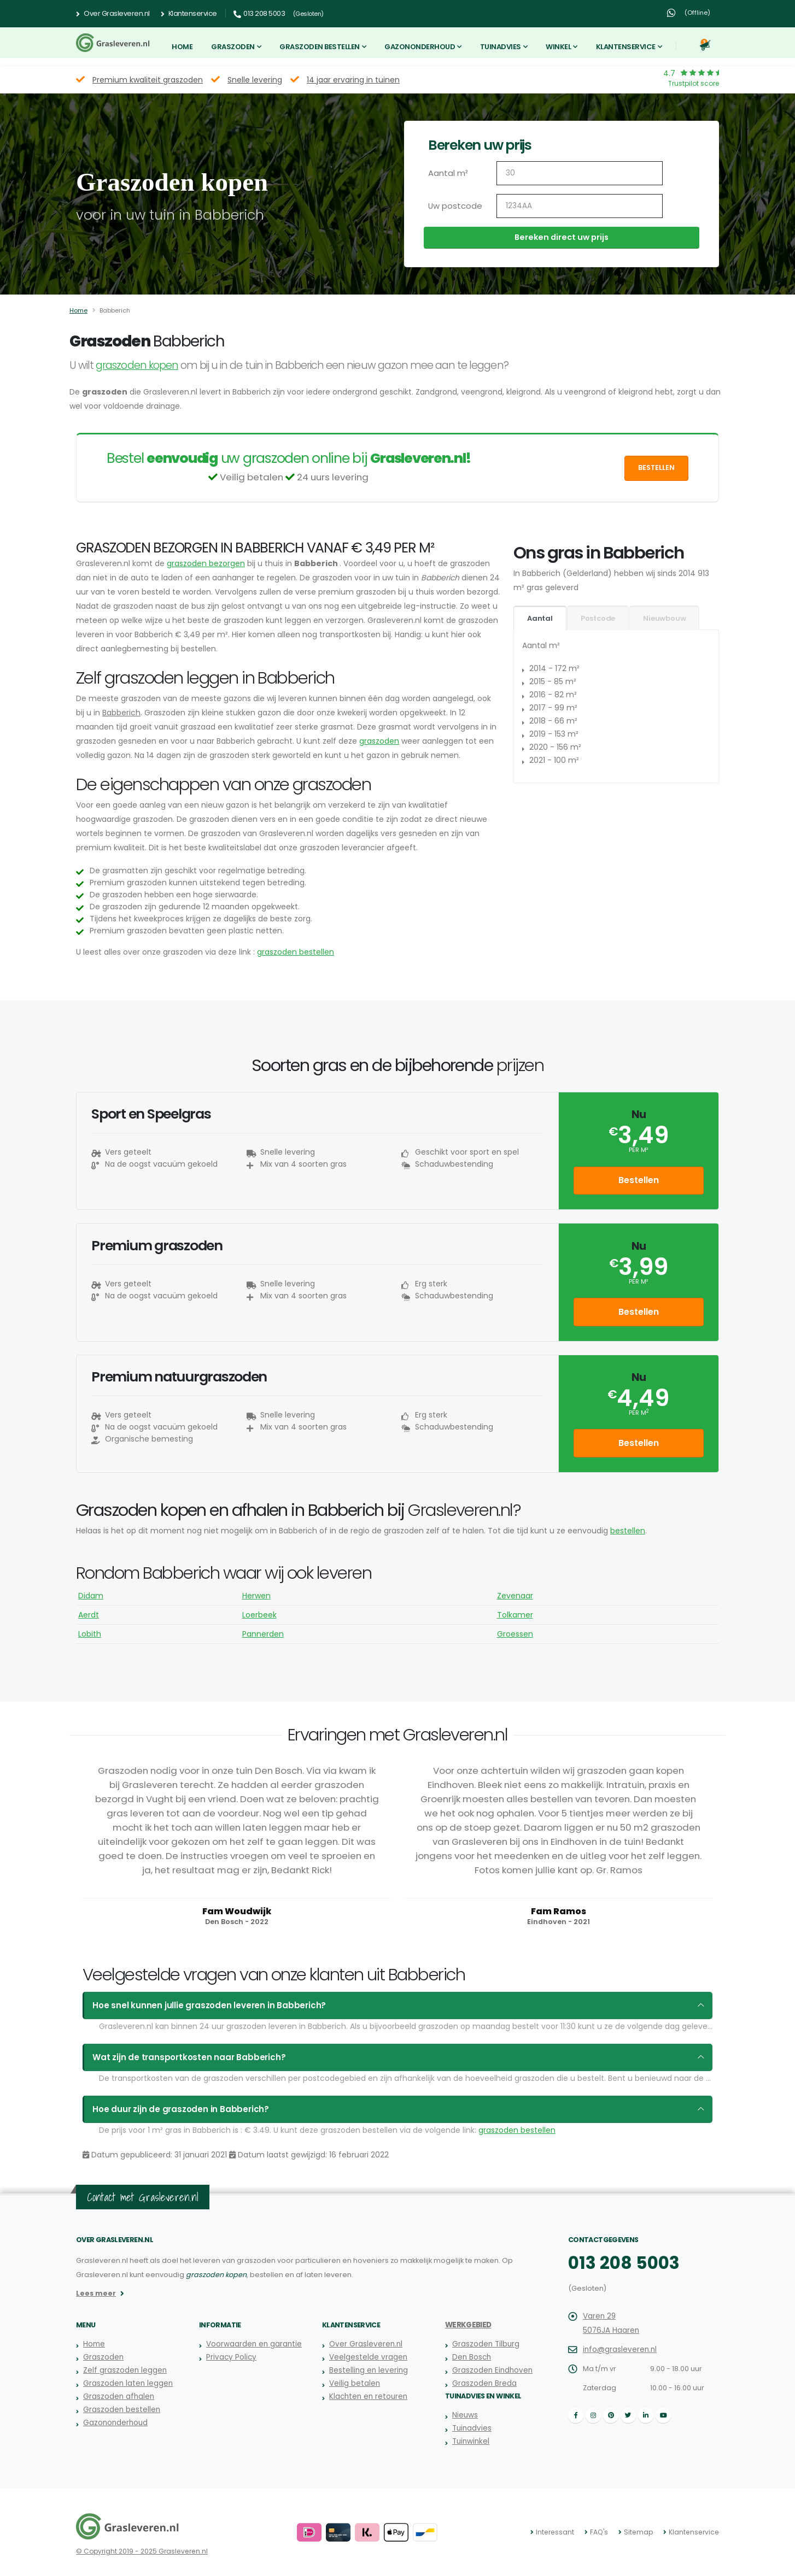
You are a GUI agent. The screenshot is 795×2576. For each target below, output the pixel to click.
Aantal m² (447, 173)
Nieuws (464, 2415)
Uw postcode (453, 206)
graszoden (379, 741)
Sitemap (643, 2532)
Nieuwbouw (664, 618)
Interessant (563, 2532)
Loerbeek (259, 1614)
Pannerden (263, 1633)
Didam (90, 1595)
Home (182, 47)
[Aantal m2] (579, 173)
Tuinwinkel (470, 2441)
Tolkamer (515, 1614)
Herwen (256, 1595)
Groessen (515, 1633)
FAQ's (606, 2532)
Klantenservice (189, 14)
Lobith (89, 1633)
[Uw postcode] (579, 206)
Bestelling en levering (367, 2370)
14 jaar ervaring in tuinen (353, 79)
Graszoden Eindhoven (491, 2370)
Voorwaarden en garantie (252, 2344)
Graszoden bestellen (319, 47)
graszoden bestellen (295, 951)
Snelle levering (254, 79)
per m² (638, 1150)
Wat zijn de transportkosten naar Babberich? (181, 2057)
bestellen (627, 1530)
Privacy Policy (229, 2357)
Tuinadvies (500, 47)
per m (638, 1413)
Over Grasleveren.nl (113, 14)
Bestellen (656, 467)
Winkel (558, 47)
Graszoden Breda (483, 2383)
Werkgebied (467, 2325)
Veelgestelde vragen (367, 2357)
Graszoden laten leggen (126, 2383)
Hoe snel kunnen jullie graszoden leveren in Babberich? (198, 2005)
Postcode (598, 618)
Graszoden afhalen (117, 2396)
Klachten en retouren (366, 2396)
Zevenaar (515, 1595)
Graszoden (233, 47)
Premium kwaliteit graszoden (147, 79)
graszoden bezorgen (206, 563)
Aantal (540, 618)
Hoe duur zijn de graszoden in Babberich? (172, 2109)
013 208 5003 (619, 2263)
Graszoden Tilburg (484, 2344)
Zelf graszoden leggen (123, 2370)
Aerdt (88, 1614)
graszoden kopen (137, 365)
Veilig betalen (353, 2383)
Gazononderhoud (419, 47)
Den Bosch (471, 2357)
